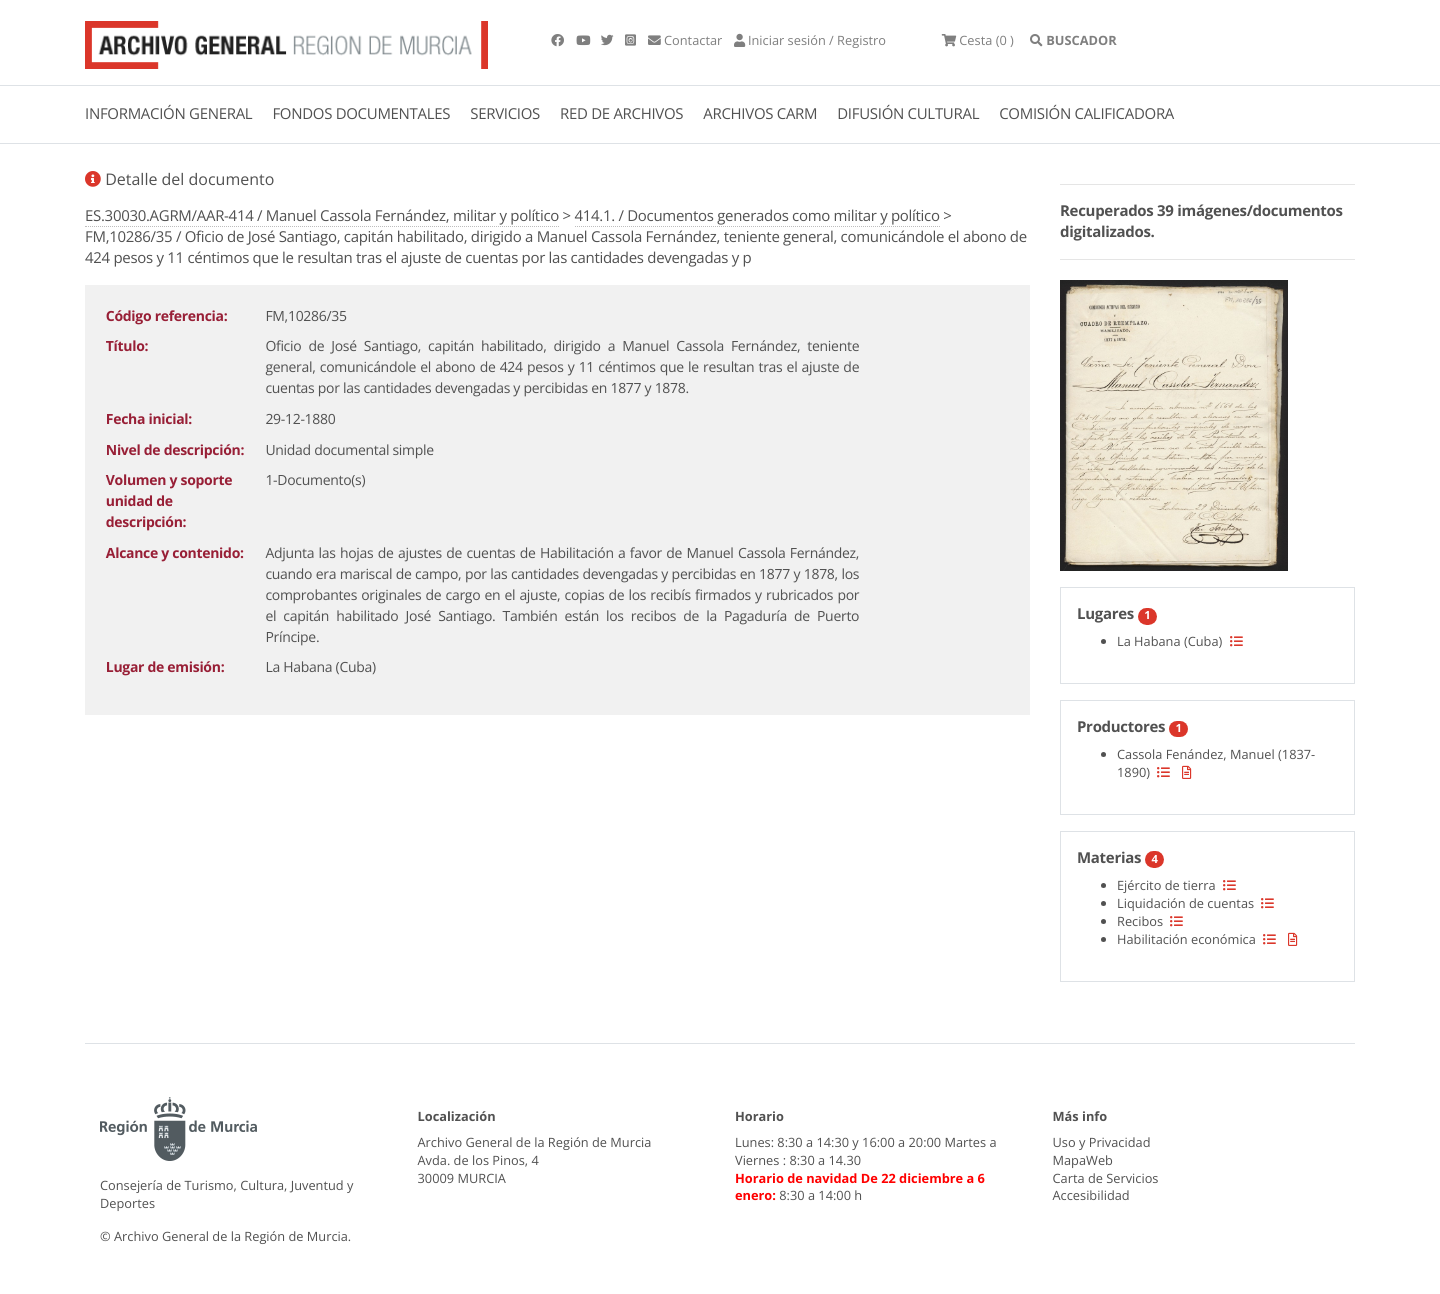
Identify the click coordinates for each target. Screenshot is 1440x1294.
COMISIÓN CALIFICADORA (1086, 114)
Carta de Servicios (1106, 1178)
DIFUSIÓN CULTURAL (908, 114)
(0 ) (978, 40)
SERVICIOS (505, 114)
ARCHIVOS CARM (760, 114)
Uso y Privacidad (1102, 1142)
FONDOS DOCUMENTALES (361, 114)
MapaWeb (1083, 1160)
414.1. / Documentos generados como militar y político (757, 216)
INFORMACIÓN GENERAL (168, 114)
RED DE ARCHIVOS (621, 114)
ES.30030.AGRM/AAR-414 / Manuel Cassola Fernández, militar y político (322, 216)
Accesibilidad (1091, 1195)
